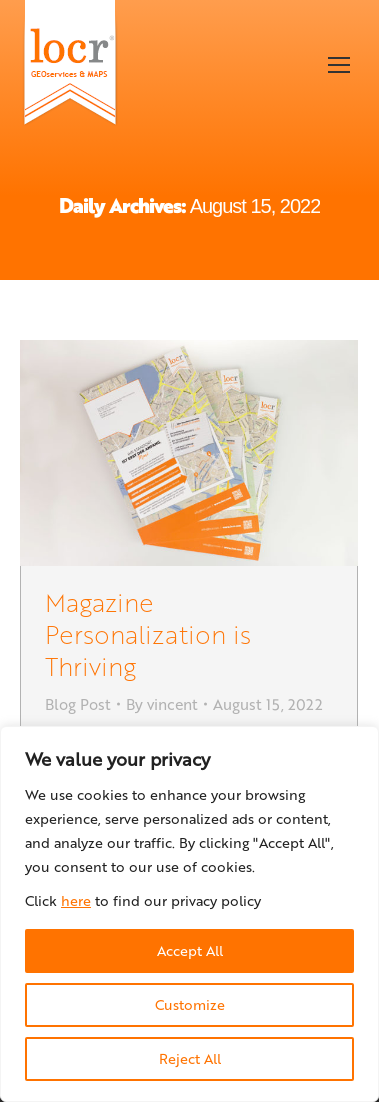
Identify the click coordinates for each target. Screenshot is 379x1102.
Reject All (190, 1058)
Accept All (190, 950)
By (162, 704)
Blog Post (78, 704)
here (76, 900)
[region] (189, 914)
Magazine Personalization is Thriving (148, 633)
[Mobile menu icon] (339, 65)
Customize (190, 1004)
